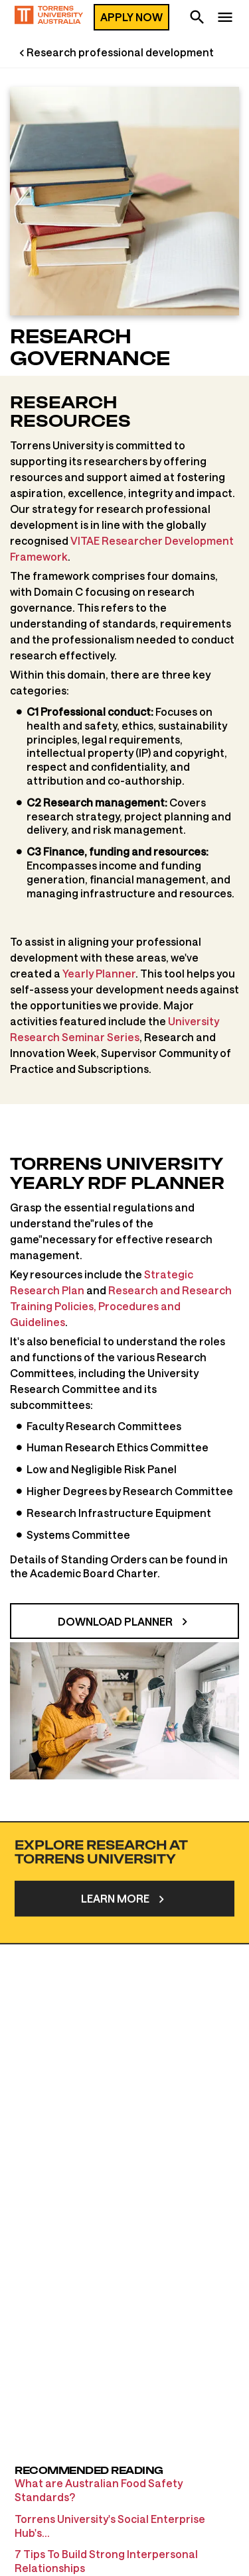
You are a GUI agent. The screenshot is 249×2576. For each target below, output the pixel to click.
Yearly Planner (98, 973)
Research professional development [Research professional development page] (120, 52)
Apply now (131, 17)
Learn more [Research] (115, 1945)
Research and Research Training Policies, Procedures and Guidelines (121, 1306)
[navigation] (225, 18)
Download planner (115, 1621)
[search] (197, 18)
